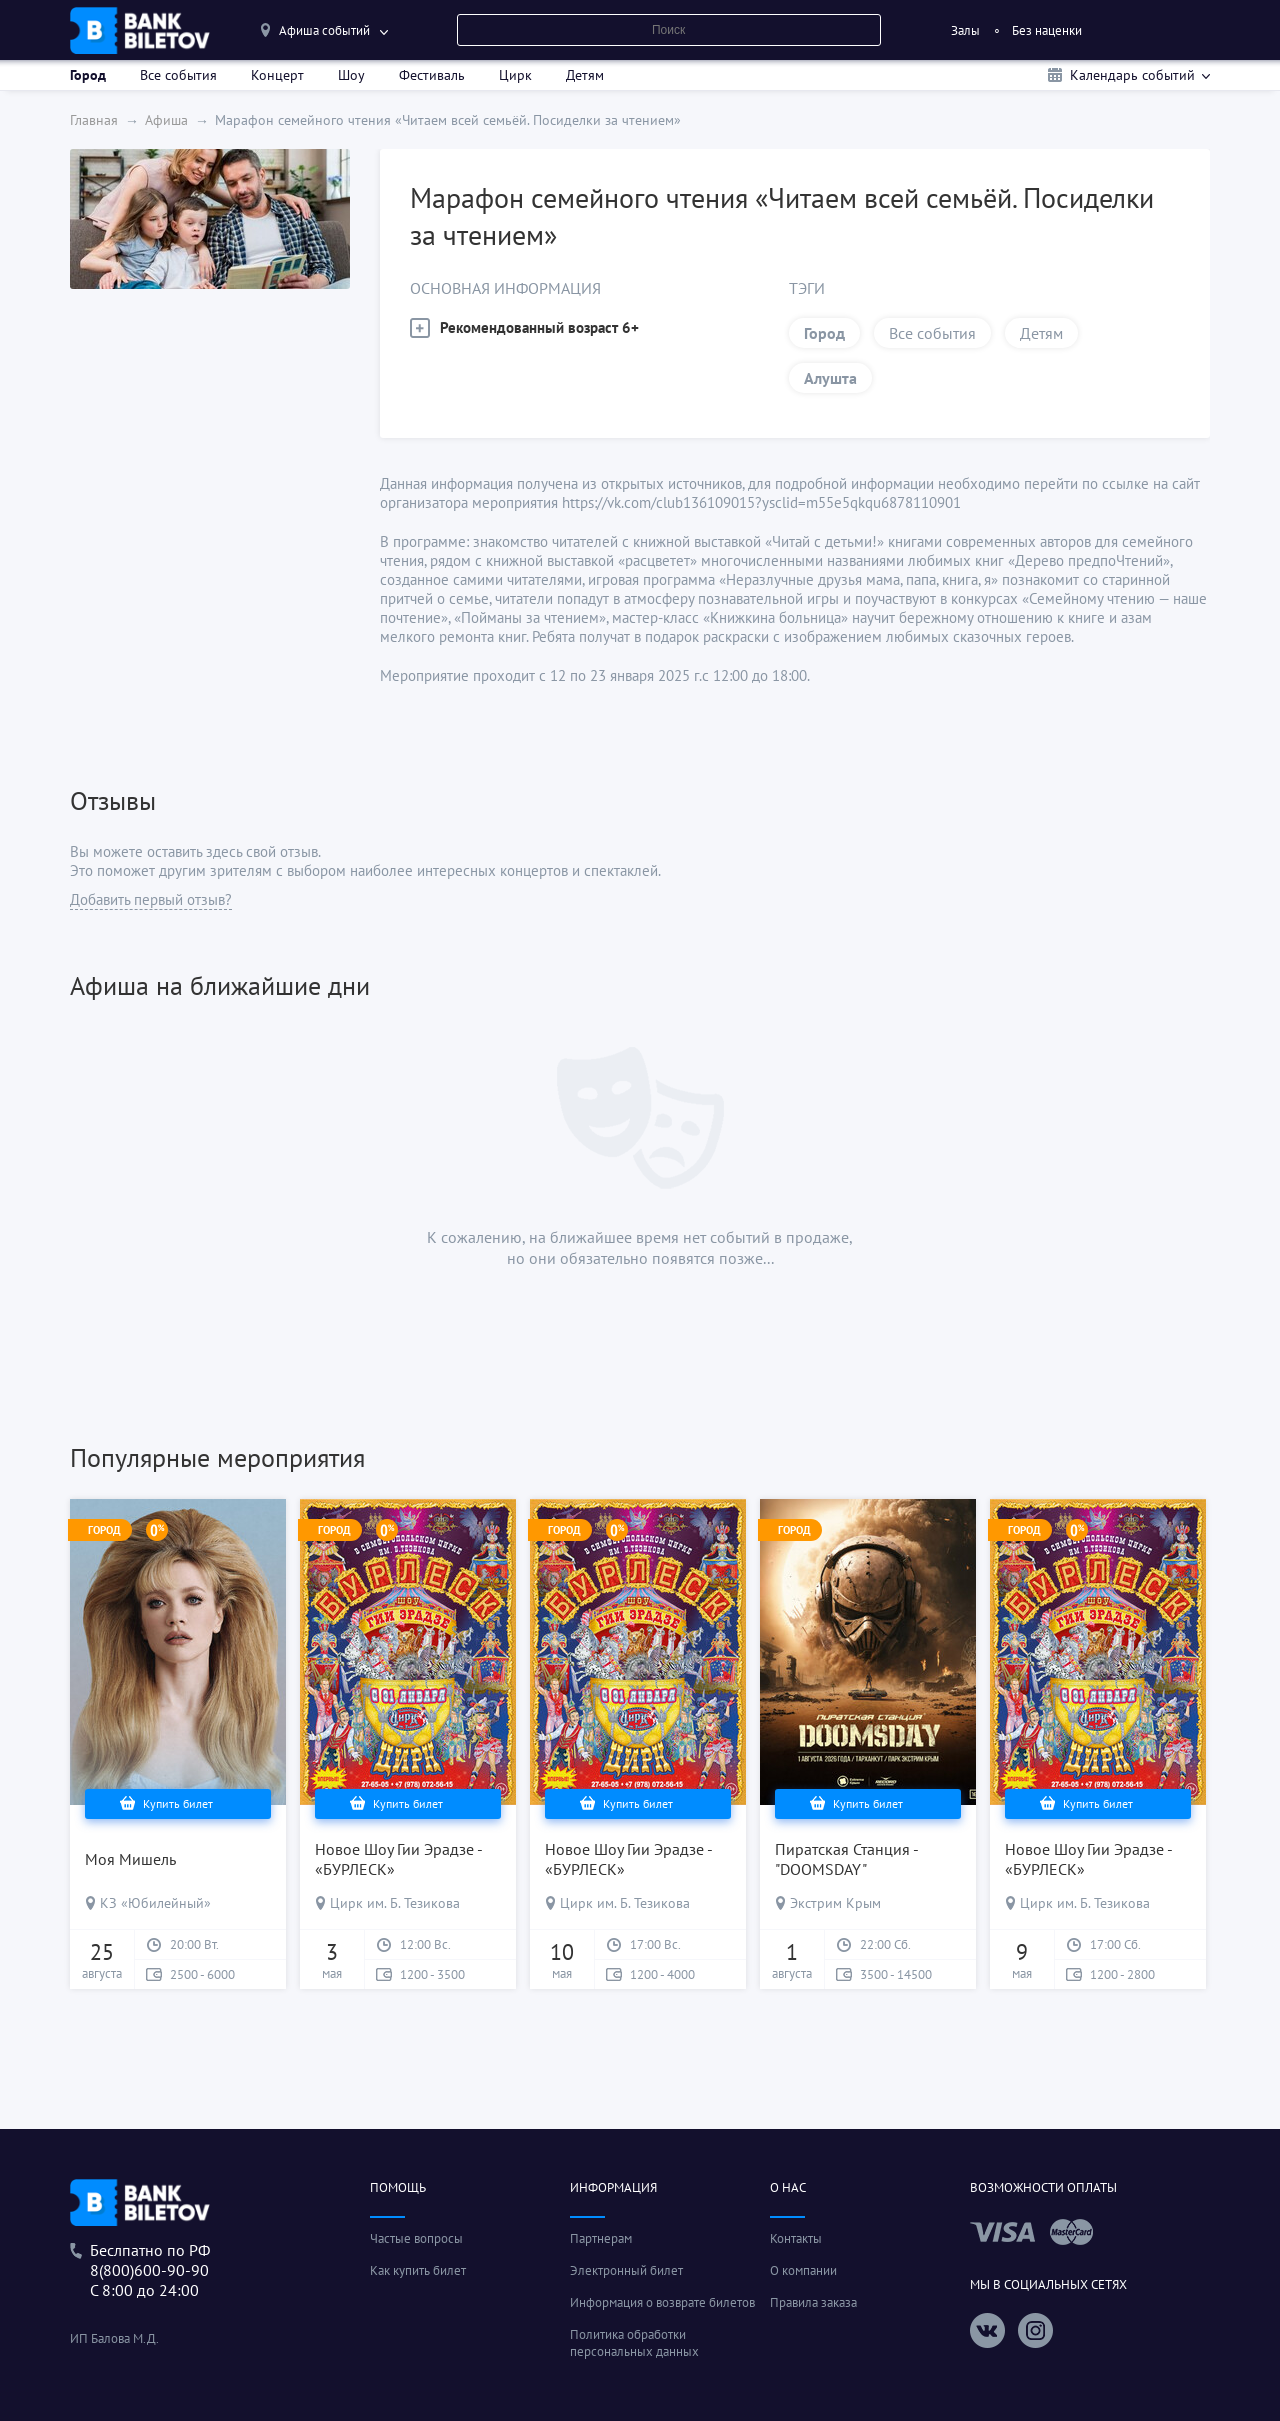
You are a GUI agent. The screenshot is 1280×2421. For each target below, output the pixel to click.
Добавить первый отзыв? (151, 899)
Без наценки (1047, 30)
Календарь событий (1132, 75)
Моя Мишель (130, 1859)
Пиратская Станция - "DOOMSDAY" (846, 1859)
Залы (965, 30)
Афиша (166, 120)
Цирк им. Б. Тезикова (395, 1903)
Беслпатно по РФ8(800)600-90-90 (150, 2260)
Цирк (515, 75)
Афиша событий (324, 30)
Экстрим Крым (835, 1903)
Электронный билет (626, 2270)
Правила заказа (813, 2302)
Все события (178, 75)
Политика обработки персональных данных (634, 2343)
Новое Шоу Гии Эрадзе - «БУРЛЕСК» (398, 1859)
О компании (803, 2270)
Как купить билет (418, 2270)
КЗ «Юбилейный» (155, 1903)
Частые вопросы (416, 2238)
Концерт (277, 75)
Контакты (796, 2238)
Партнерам (601, 2238)
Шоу (351, 75)
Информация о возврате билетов (662, 2302)
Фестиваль (432, 75)
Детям (585, 75)
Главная (94, 120)
